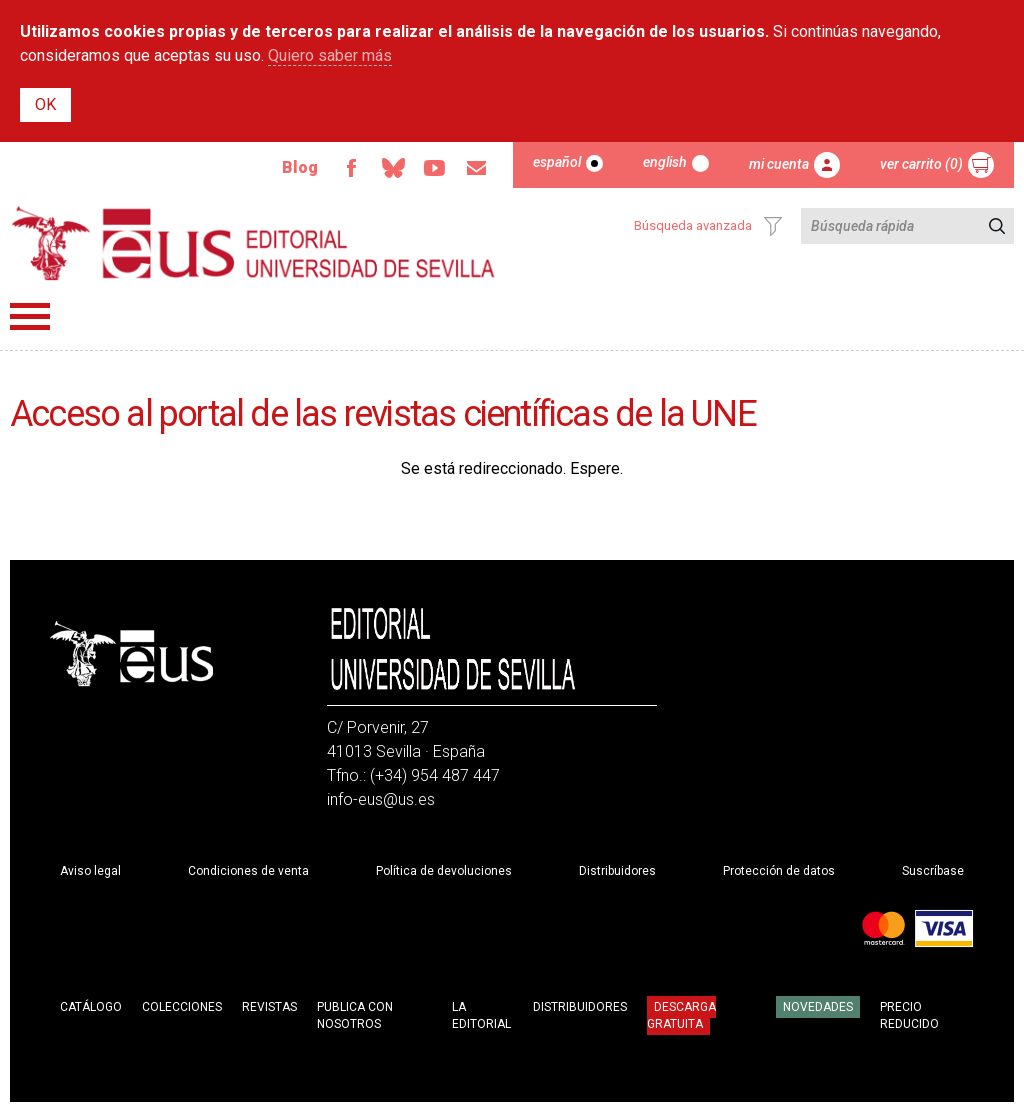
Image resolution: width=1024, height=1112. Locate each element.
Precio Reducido (909, 1015)
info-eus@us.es (381, 799)
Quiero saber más (330, 55)
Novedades (818, 1007)
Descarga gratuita (681, 1015)
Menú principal (30, 316)
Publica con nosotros (355, 1015)
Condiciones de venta (248, 871)
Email (477, 168)
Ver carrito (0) (921, 164)
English (665, 162)
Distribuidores (617, 871)
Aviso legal (90, 871)
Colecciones (182, 1007)
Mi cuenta (779, 164)
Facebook (351, 168)
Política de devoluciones (444, 871)
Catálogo (91, 1007)
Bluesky (393, 168)
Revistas (269, 1007)
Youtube (435, 168)
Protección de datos (779, 871)
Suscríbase (933, 871)
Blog (300, 167)
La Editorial (481, 1015)
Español (557, 162)
